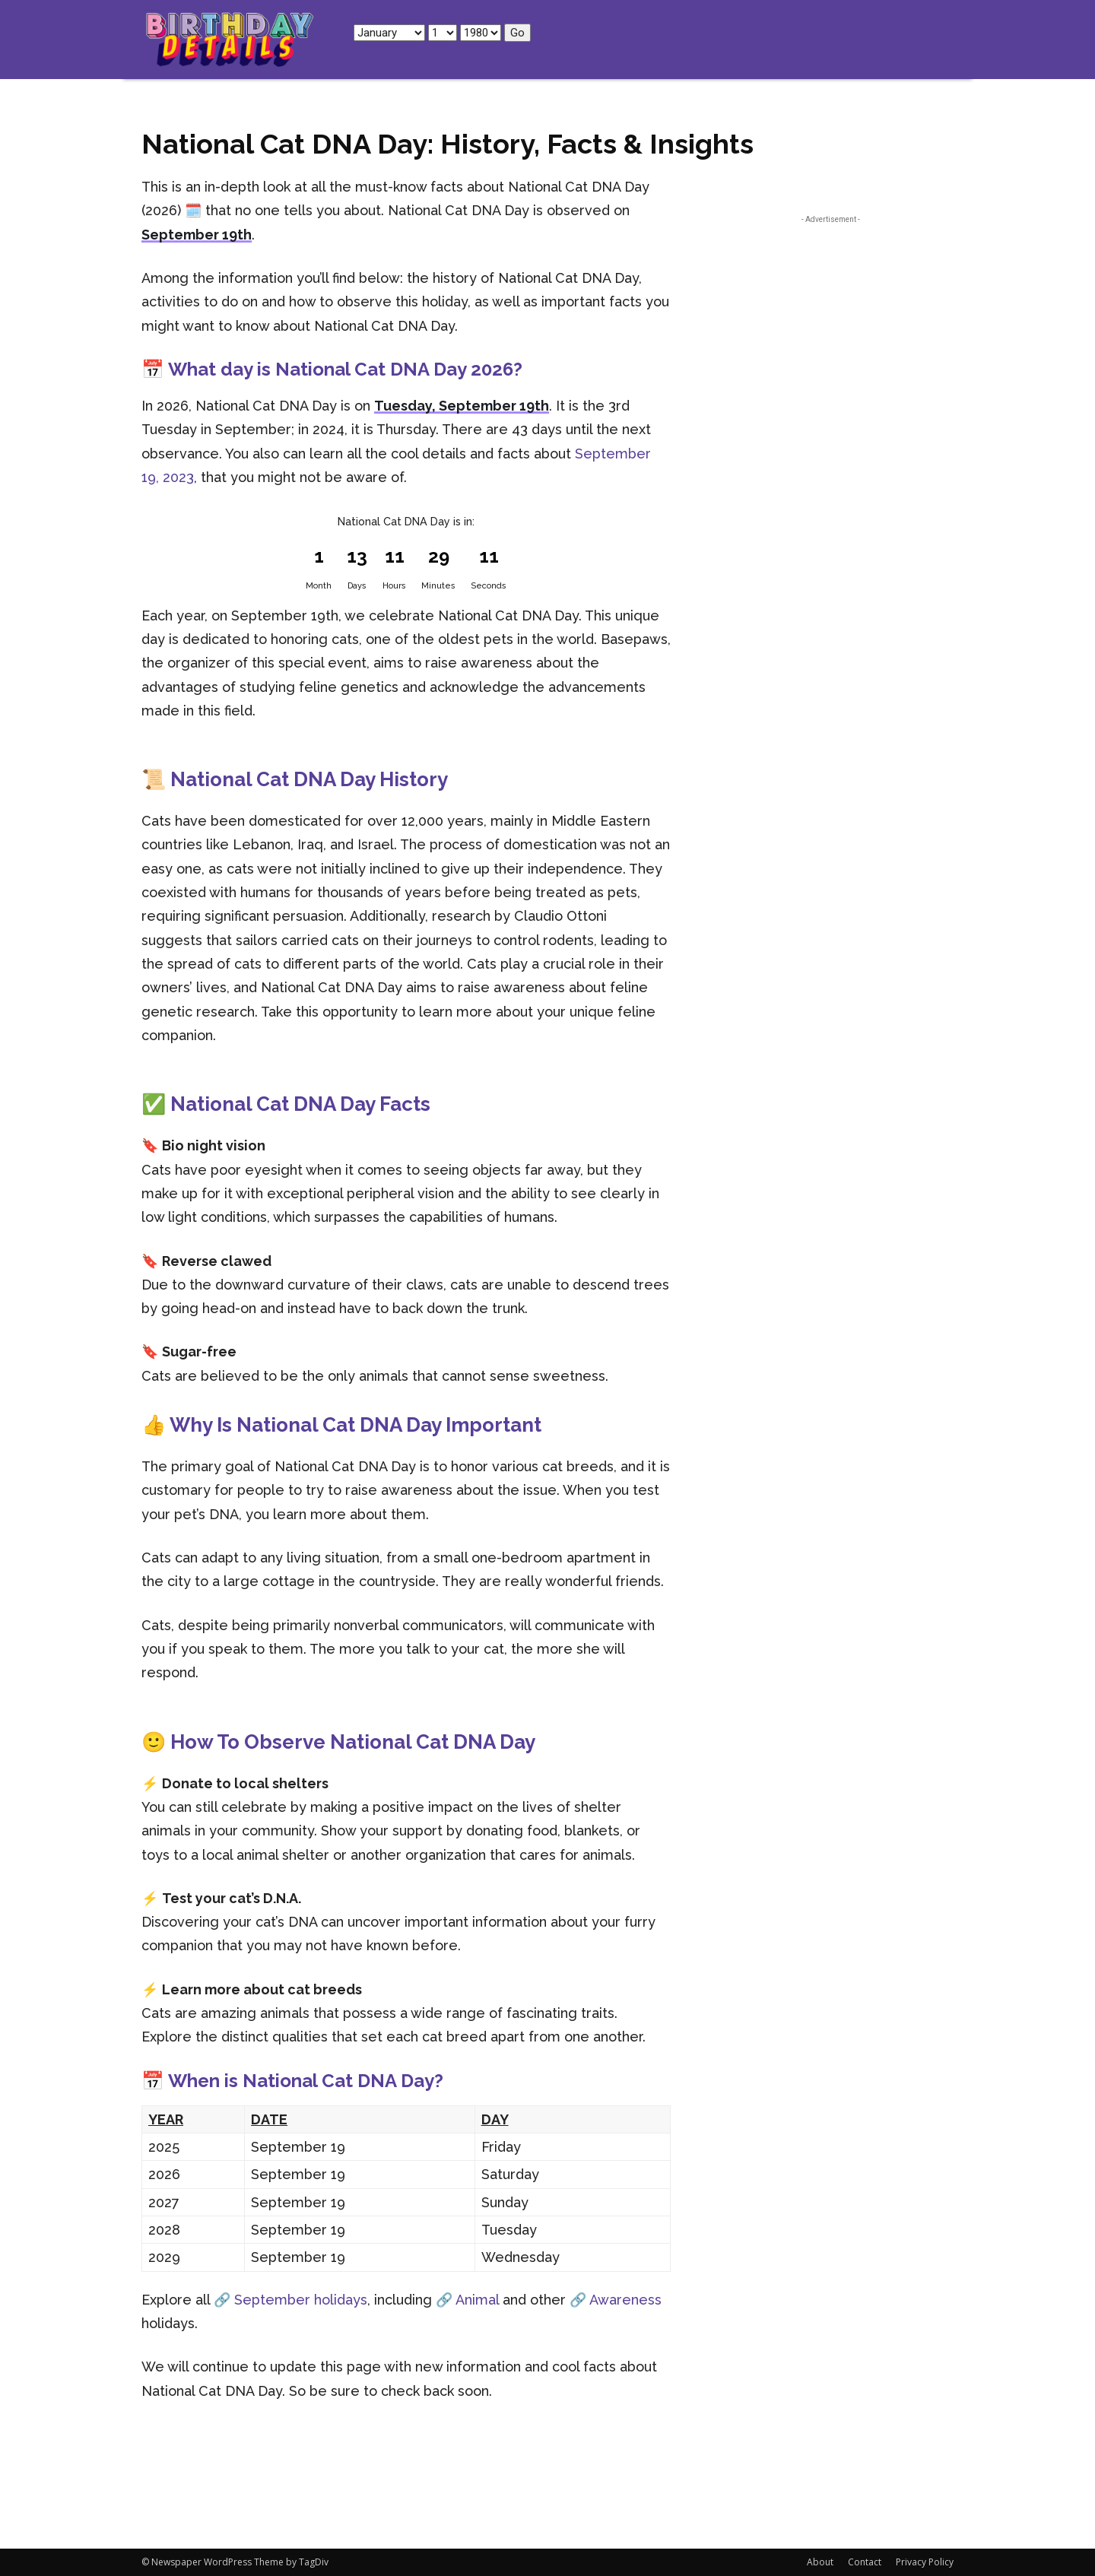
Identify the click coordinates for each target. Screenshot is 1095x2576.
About (820, 2561)
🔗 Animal (467, 2300)
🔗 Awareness (616, 2300)
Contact (864, 2561)
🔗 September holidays (290, 2300)
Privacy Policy (925, 2561)
